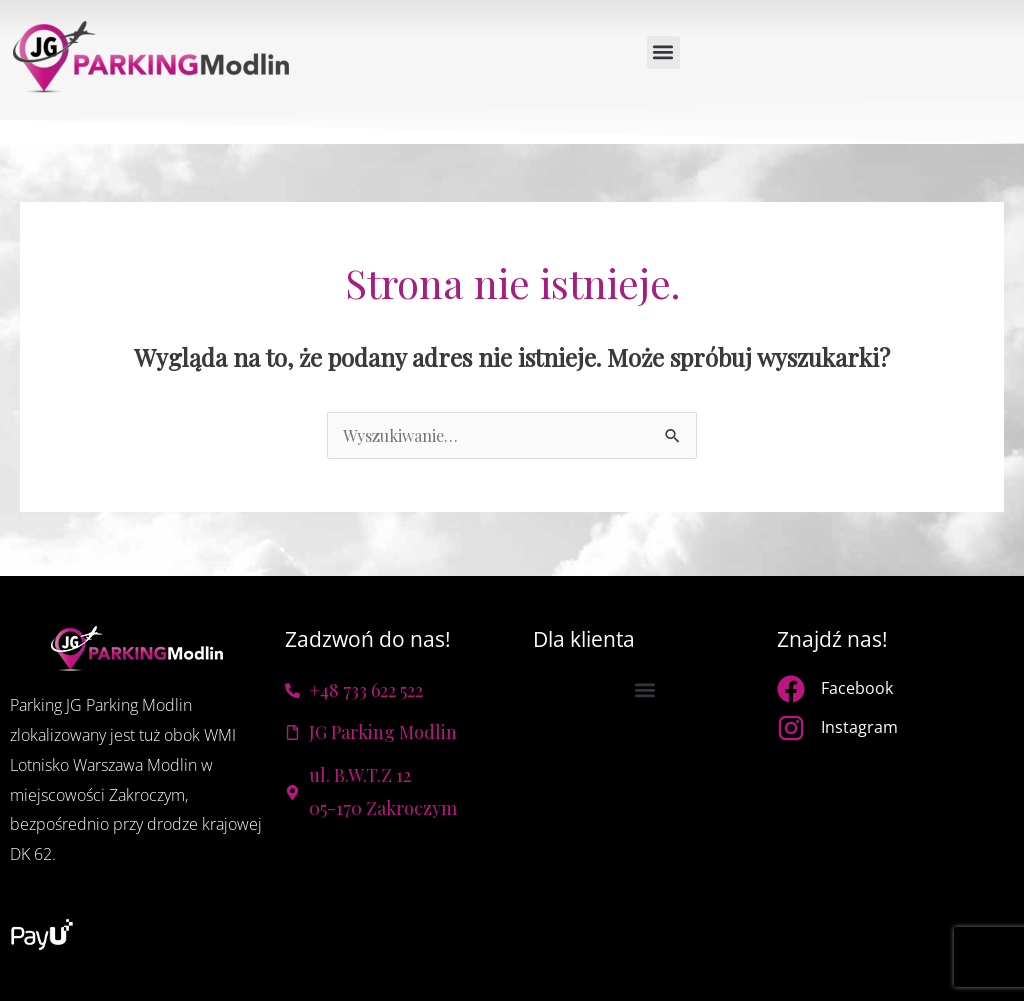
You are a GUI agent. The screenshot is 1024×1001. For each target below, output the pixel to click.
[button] (663, 52)
